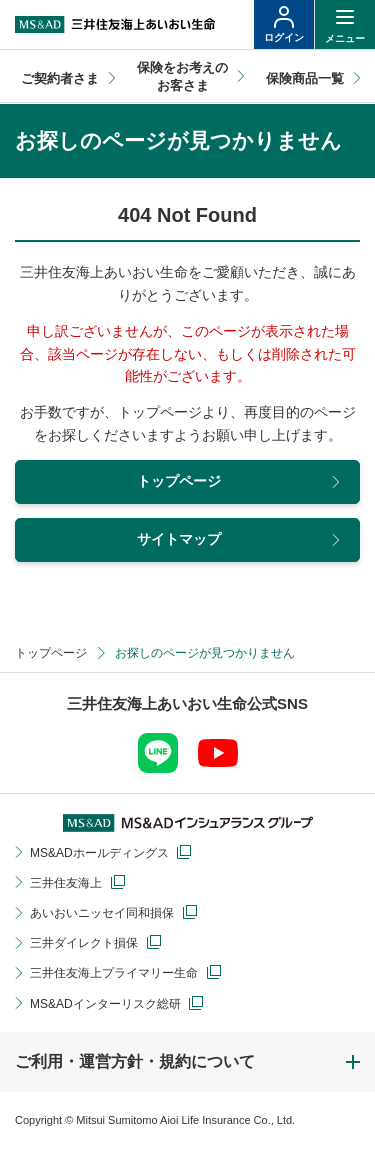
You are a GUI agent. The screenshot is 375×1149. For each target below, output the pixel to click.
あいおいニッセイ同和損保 (102, 913)
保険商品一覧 (305, 78)
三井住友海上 (66, 883)
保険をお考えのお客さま (182, 76)
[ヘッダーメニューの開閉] (345, 24)
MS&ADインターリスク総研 (105, 1004)
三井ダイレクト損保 (84, 943)
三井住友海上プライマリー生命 (114, 973)
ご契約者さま (60, 78)
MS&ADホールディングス (99, 853)
